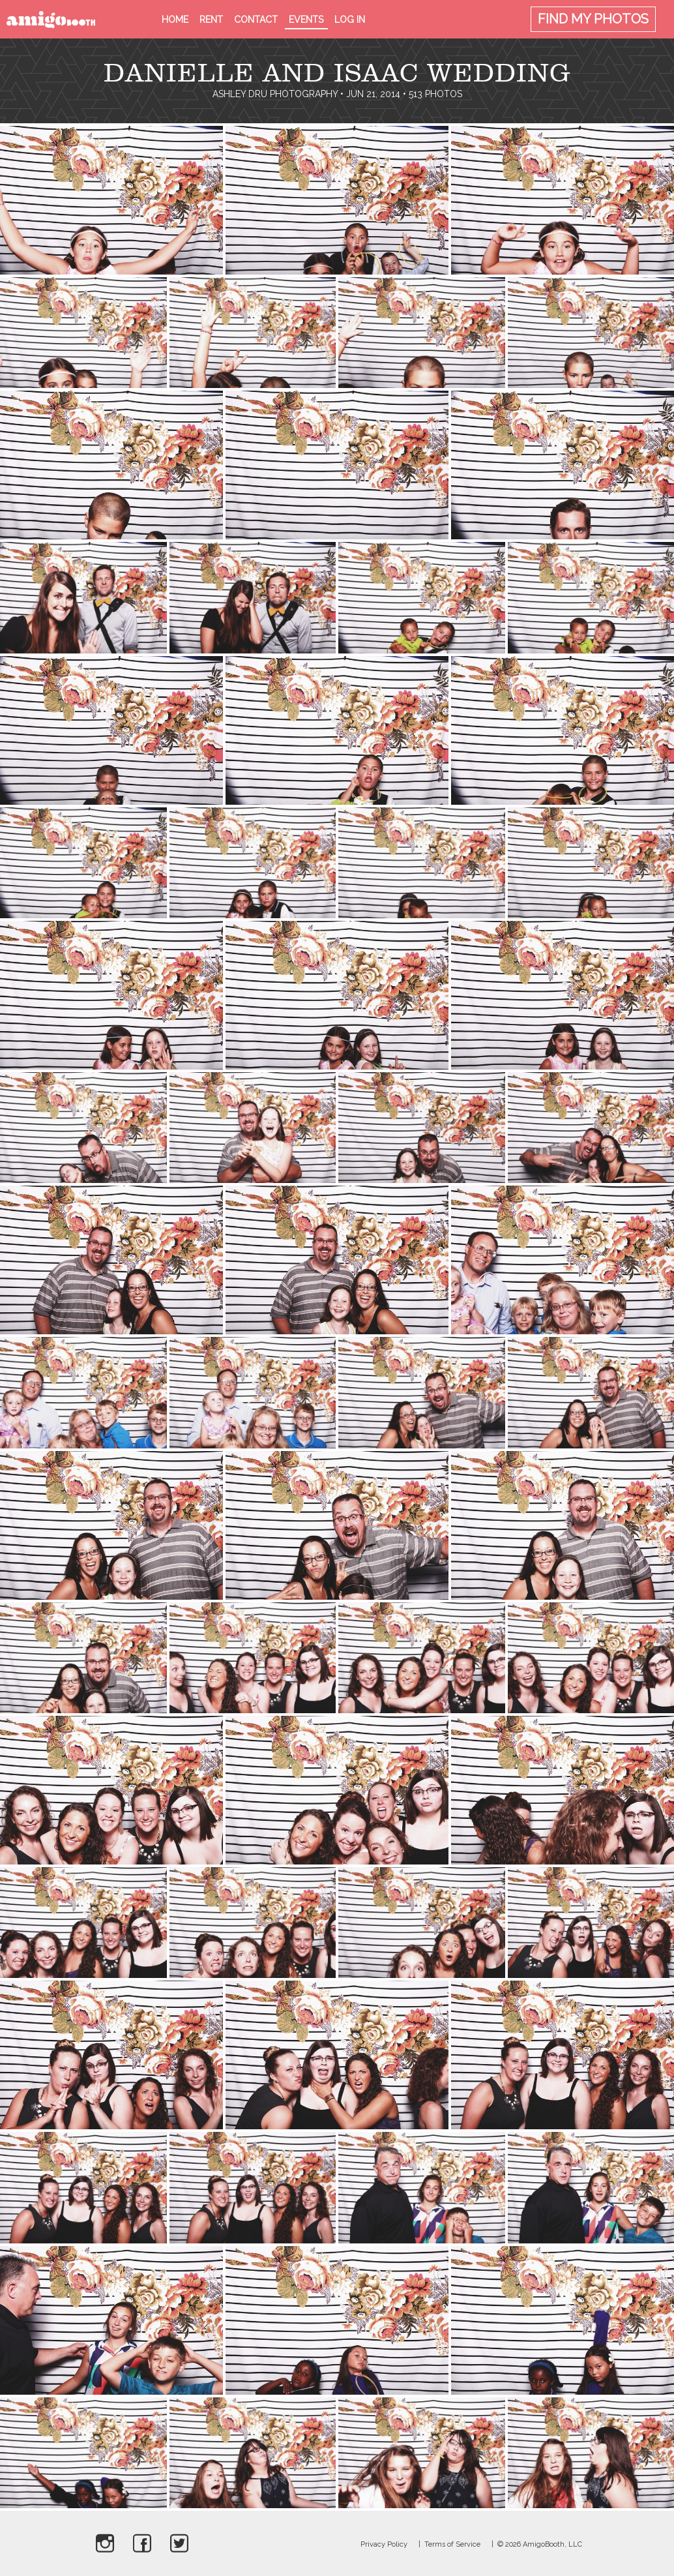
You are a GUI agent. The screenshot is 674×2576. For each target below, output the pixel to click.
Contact (256, 19)
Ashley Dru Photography (275, 94)
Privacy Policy (383, 2544)
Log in (349, 19)
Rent (211, 19)
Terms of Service (452, 2544)
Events (306, 19)
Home (175, 19)
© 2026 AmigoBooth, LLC (539, 2544)
